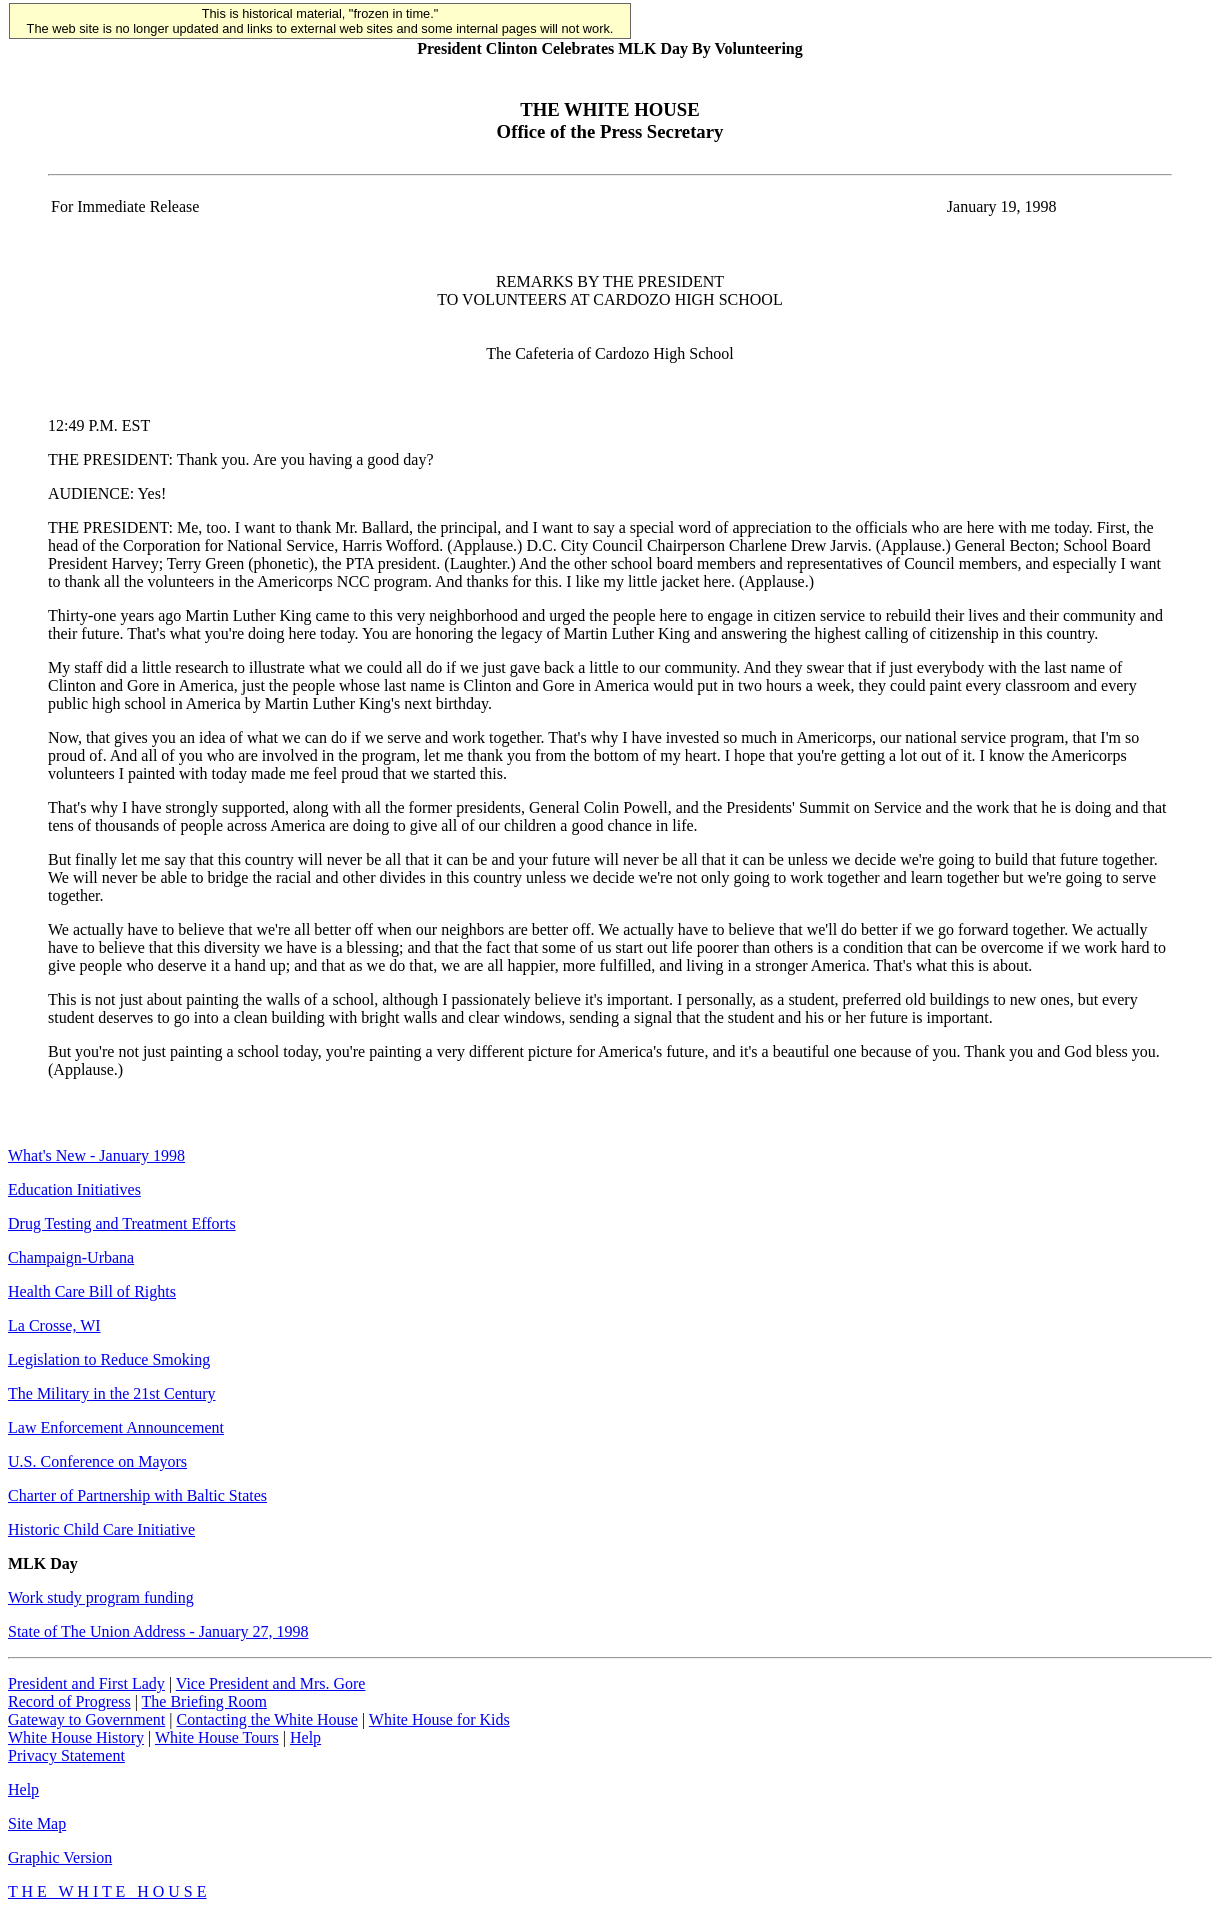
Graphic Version (60, 1857)
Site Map (37, 1823)
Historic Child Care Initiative (101, 1529)
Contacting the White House (266, 1719)
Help (305, 1737)
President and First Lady (86, 1683)
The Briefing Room (204, 1701)
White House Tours (217, 1737)
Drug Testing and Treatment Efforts (122, 1223)
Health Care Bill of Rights (92, 1291)
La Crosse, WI (54, 1325)
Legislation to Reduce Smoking (109, 1359)
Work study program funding (101, 1597)
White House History (76, 1737)
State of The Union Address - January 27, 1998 (158, 1631)
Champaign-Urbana (71, 1257)
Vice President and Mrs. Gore (271, 1683)
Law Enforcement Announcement (116, 1427)
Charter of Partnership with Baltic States (137, 1495)
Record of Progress (69, 1701)
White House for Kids (439, 1719)
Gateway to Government (86, 1719)
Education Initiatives (74, 1189)
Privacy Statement (66, 1755)
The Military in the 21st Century (112, 1393)
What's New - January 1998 (96, 1155)
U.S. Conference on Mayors (97, 1461)
